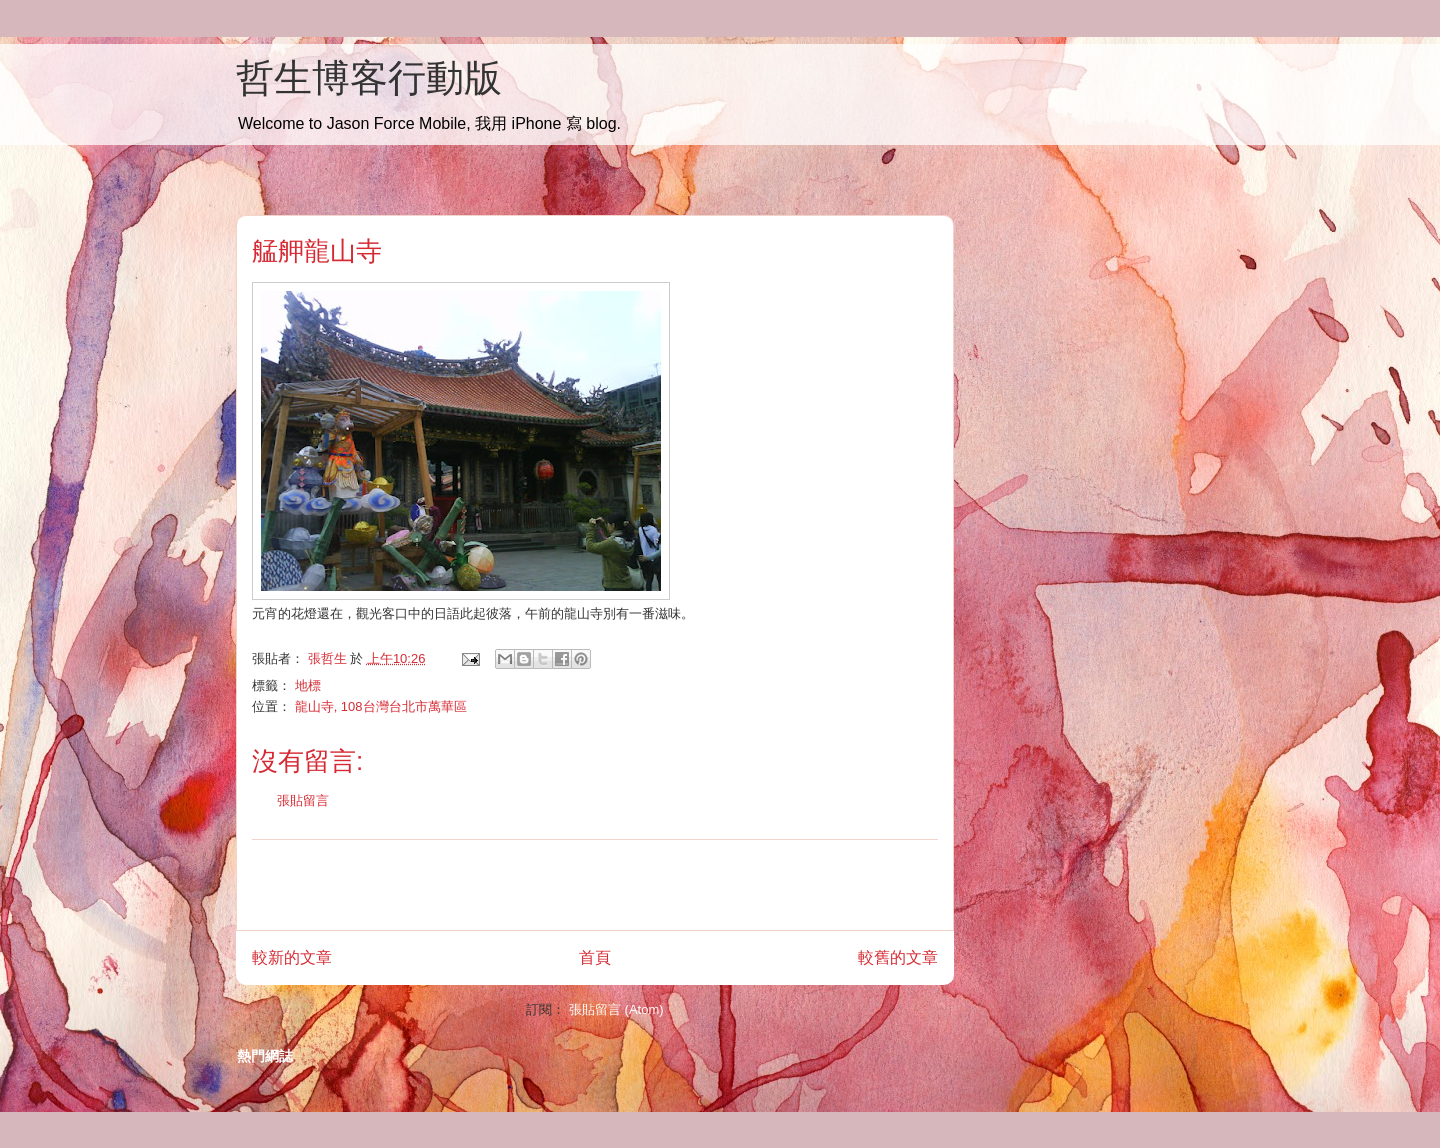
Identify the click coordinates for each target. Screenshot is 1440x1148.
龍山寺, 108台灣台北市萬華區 (381, 706)
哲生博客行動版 (369, 78)
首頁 (595, 957)
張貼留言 (303, 800)
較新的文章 (292, 957)
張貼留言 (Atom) (616, 1009)
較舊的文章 (898, 957)
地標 (308, 685)
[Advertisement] (595, 885)
